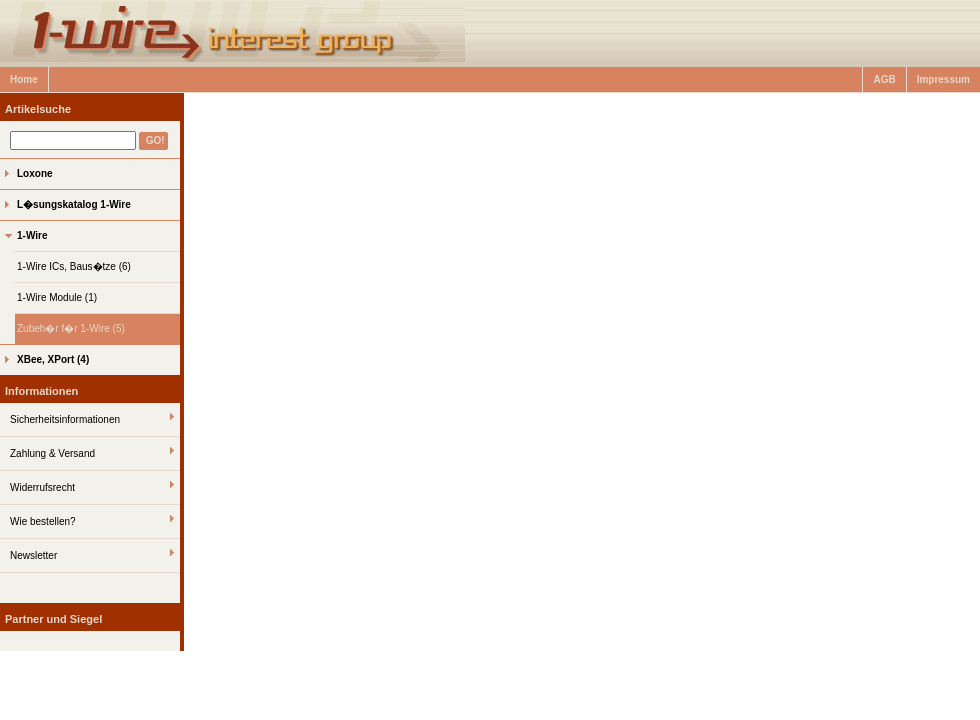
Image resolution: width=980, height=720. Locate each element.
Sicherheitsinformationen (65, 419)
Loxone (35, 173)
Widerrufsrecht (42, 487)
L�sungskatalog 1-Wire (74, 204)
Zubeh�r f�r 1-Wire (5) (71, 328)
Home (24, 79)
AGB (884, 79)
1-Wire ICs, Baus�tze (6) (74, 266)
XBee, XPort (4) (53, 359)
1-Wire (32, 235)
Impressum (943, 79)
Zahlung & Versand (52, 453)
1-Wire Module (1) (57, 297)
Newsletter (33, 555)
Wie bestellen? (43, 521)
